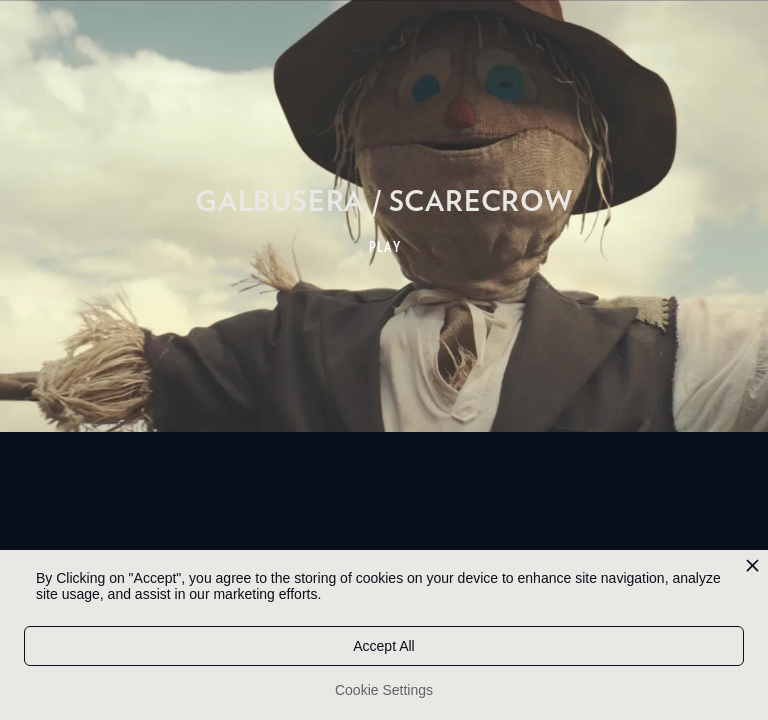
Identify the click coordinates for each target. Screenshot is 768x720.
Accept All (383, 646)
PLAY (385, 247)
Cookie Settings (384, 690)
